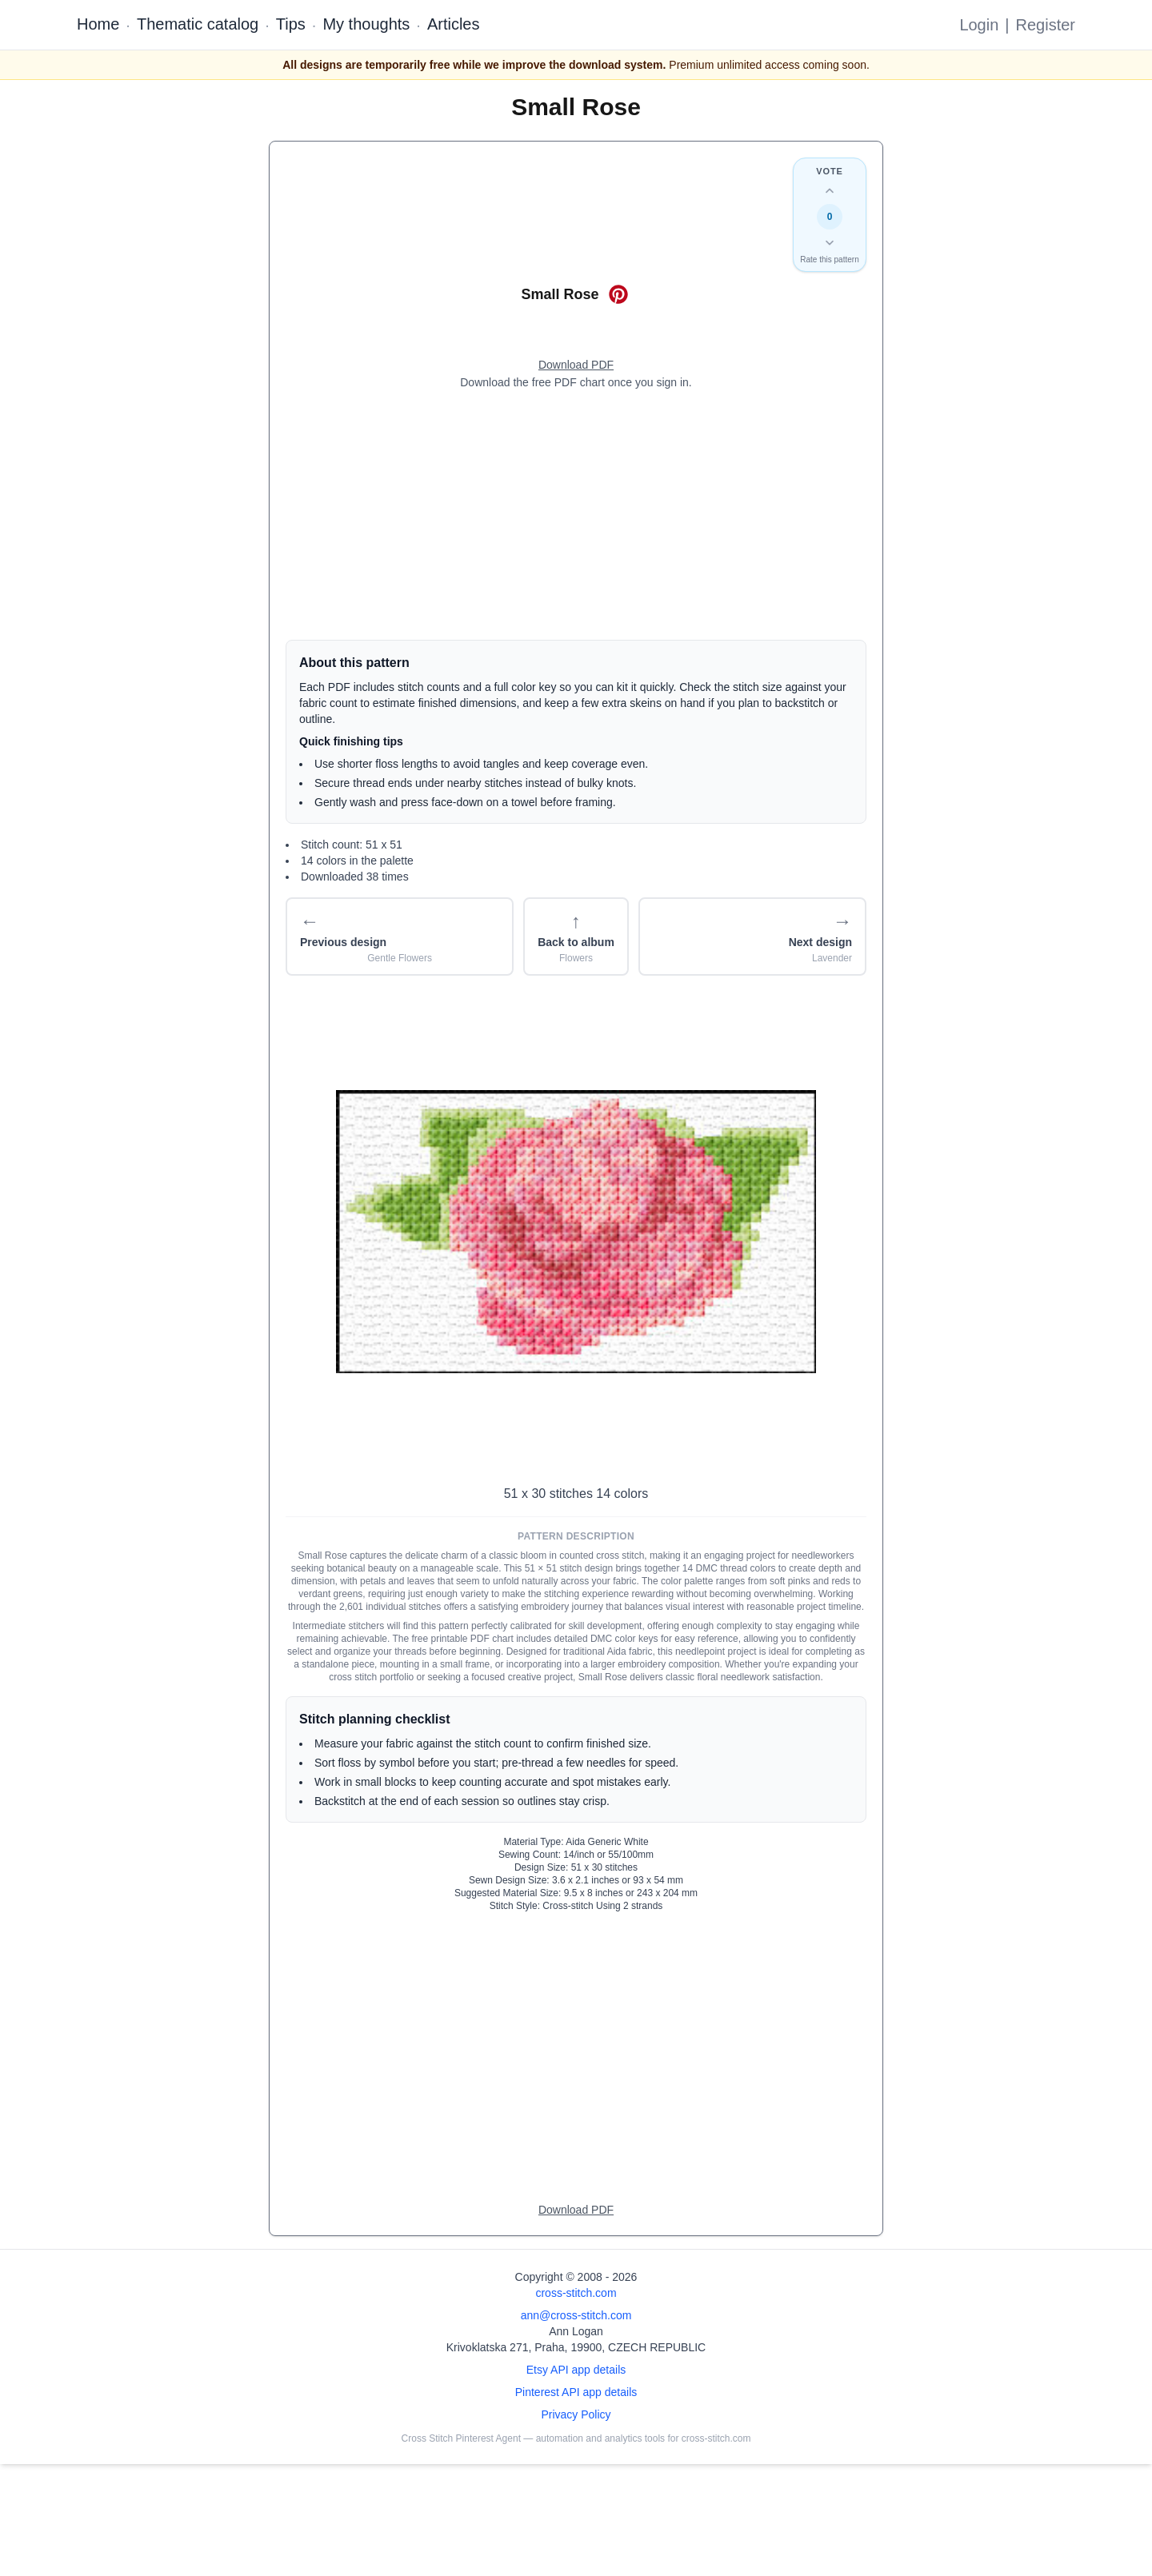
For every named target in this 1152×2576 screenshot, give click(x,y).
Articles (453, 24)
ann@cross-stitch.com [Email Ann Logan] (576, 2315)
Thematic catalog (197, 24)
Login (978, 25)
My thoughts (366, 24)
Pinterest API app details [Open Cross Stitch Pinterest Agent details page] (576, 2392)
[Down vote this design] (829, 242)
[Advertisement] (576, 515)
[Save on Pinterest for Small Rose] (618, 294)
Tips (291, 24)
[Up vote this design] (829, 191)
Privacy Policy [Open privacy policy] (575, 2414)
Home (98, 24)
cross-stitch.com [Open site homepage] (575, 2292)
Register (1045, 25)
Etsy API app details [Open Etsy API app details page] (576, 2369)
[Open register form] (576, 365)
